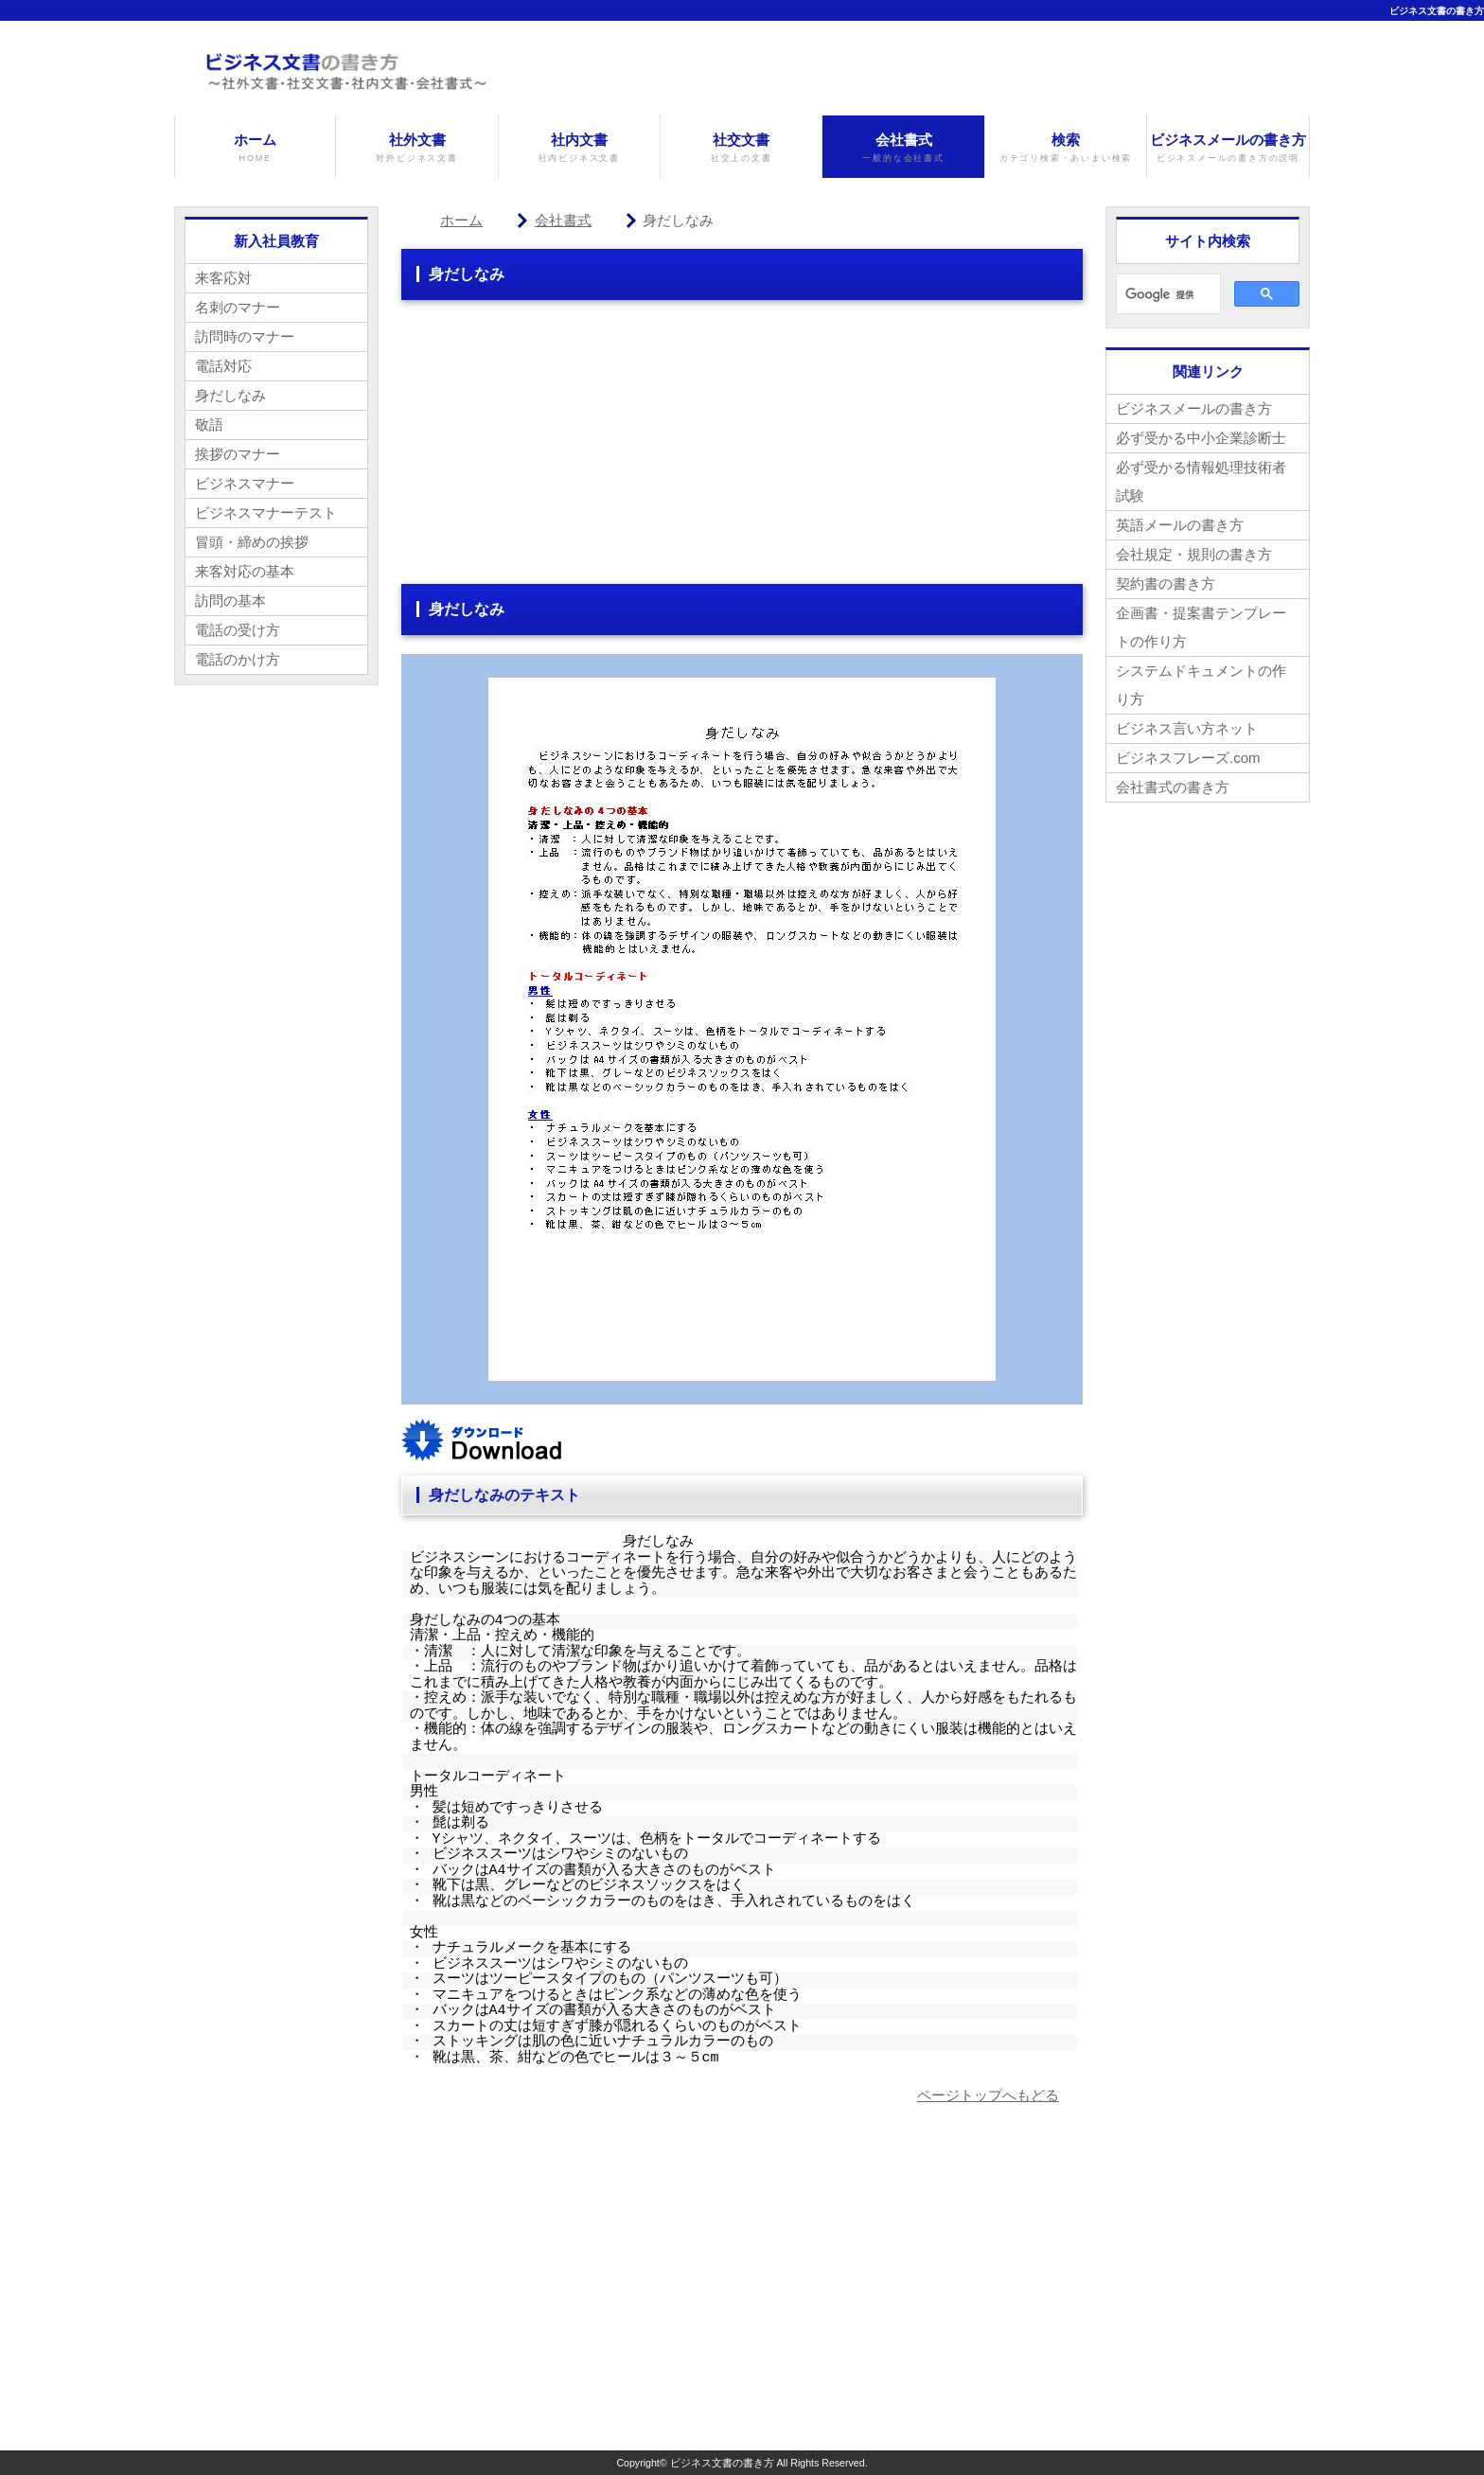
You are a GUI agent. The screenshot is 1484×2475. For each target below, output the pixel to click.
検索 (1065, 148)
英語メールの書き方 (1180, 525)
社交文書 (741, 148)
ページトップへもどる (988, 2095)
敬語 (209, 424)
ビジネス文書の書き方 (1436, 11)
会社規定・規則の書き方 (1194, 554)
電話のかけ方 (237, 659)
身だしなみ (230, 395)
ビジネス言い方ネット (1187, 728)
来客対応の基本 (244, 571)
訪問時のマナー (244, 336)
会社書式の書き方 (1172, 787)
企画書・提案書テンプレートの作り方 (1201, 627)
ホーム (255, 148)
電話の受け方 (237, 630)
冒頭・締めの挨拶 (252, 542)
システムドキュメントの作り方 (1201, 685)
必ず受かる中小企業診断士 (1201, 438)
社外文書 (416, 148)
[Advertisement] (742, 451)
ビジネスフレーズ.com (1188, 758)
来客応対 (223, 278)
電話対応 (223, 366)
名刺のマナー (237, 307)
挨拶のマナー (237, 454)
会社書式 (902, 148)
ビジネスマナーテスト (266, 512)
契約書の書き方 (1165, 583)
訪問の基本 (230, 600)
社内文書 (579, 148)
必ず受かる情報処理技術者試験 (1201, 481)
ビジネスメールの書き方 (1227, 148)
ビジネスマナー (244, 483)
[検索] (1166, 294)
